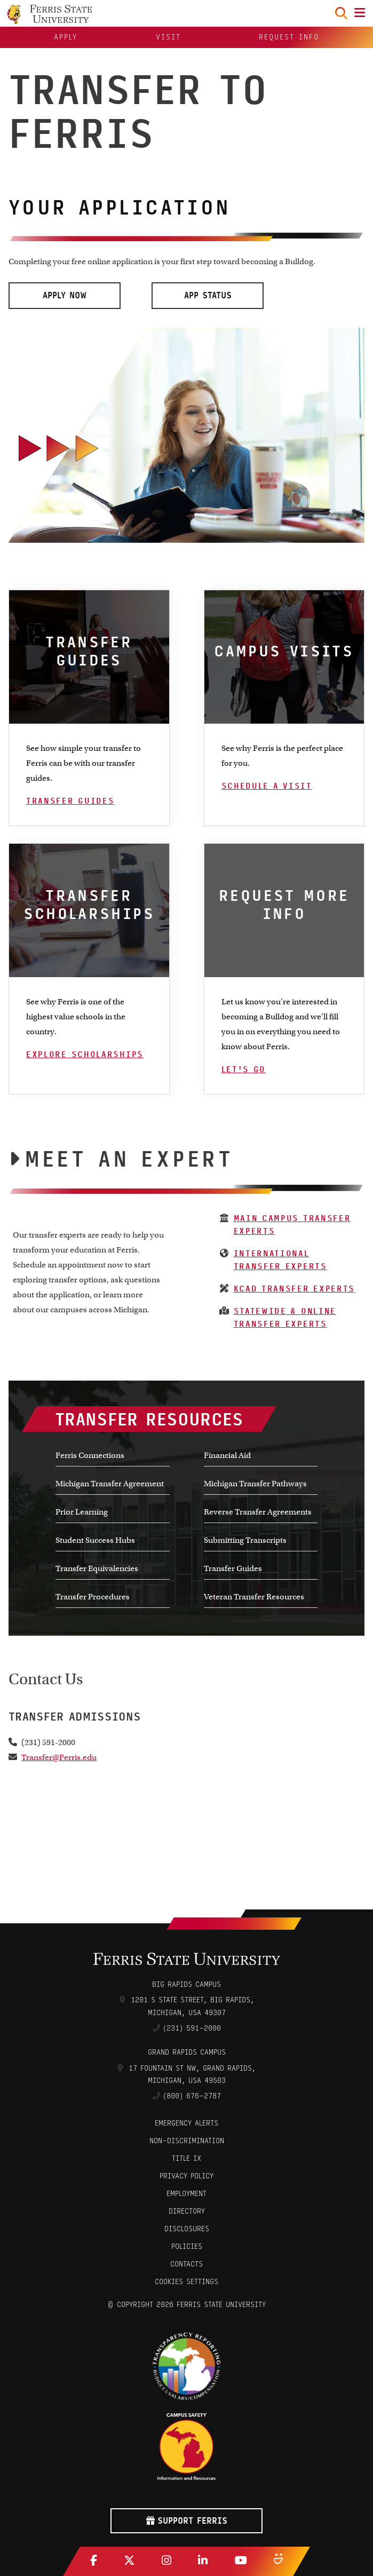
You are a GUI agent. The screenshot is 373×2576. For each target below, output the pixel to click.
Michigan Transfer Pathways (255, 1483)
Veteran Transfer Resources (254, 1597)
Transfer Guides (70, 801)
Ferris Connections (89, 1455)
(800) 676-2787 (192, 2096)
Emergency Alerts (186, 2123)
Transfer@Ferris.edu (59, 1757)
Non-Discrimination (186, 2140)
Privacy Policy (186, 2176)
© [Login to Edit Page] (110, 2304)
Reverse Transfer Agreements (258, 1512)
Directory (187, 2211)
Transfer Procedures (92, 1597)
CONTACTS (186, 2264)
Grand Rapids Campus (187, 2052)
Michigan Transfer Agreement (109, 1483)
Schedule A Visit (266, 786)
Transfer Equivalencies (96, 1568)
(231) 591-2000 (192, 2028)
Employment (186, 2193)
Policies (186, 2246)
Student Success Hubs (95, 1540)
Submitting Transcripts (245, 1540)
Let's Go (243, 1069)
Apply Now (65, 295)
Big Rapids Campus (186, 1984)
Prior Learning (81, 1512)
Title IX (186, 2158)
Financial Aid (227, 1455)
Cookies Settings (186, 2282)
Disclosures (186, 2228)
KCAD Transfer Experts (294, 1289)
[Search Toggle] (341, 13)
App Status (208, 295)
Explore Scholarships (85, 1054)
